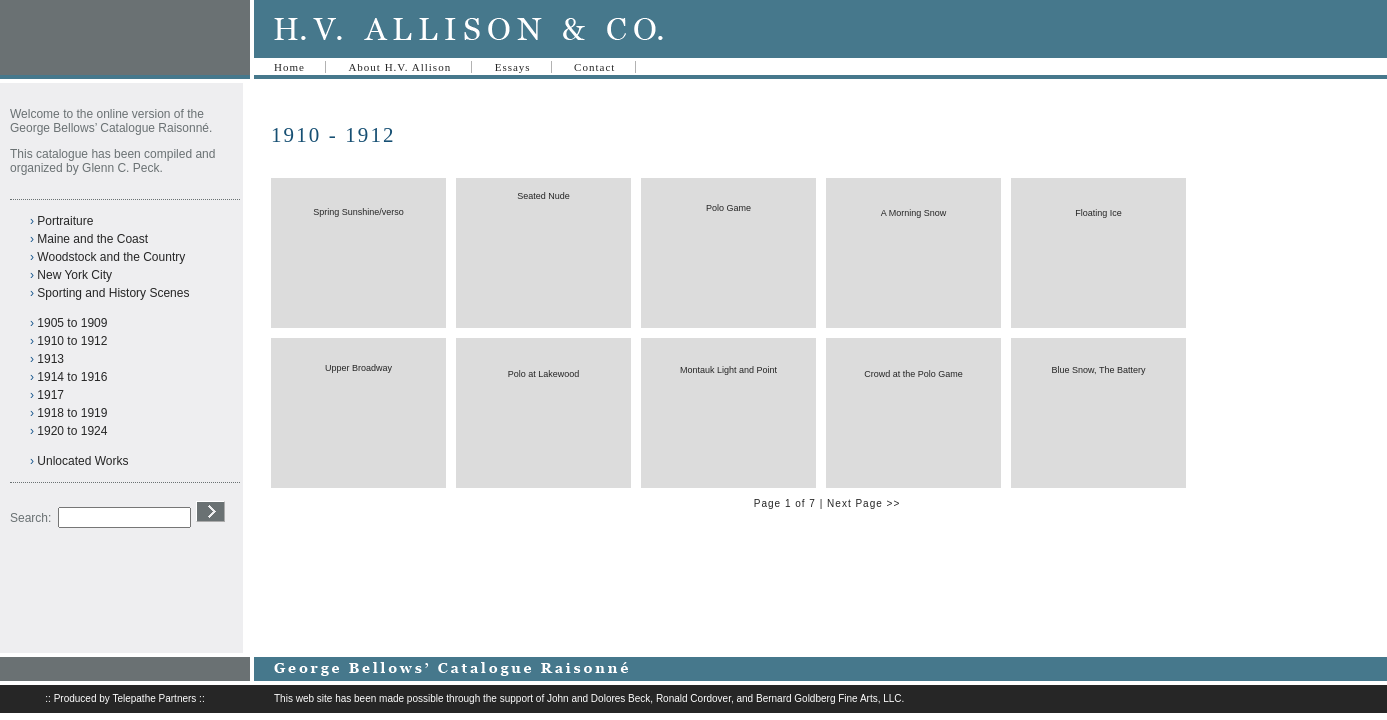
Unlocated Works (82, 461)
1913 (50, 359)
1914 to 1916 (72, 377)
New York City (74, 275)
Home (289, 67)
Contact (594, 67)
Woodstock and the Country (111, 257)
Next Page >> (863, 503)
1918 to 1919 (72, 413)
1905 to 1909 (72, 323)
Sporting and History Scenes (113, 293)
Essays (513, 67)
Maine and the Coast (92, 239)
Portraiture (65, 221)
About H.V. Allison (399, 67)
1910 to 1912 (72, 341)
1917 (50, 395)
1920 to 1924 (72, 431)
